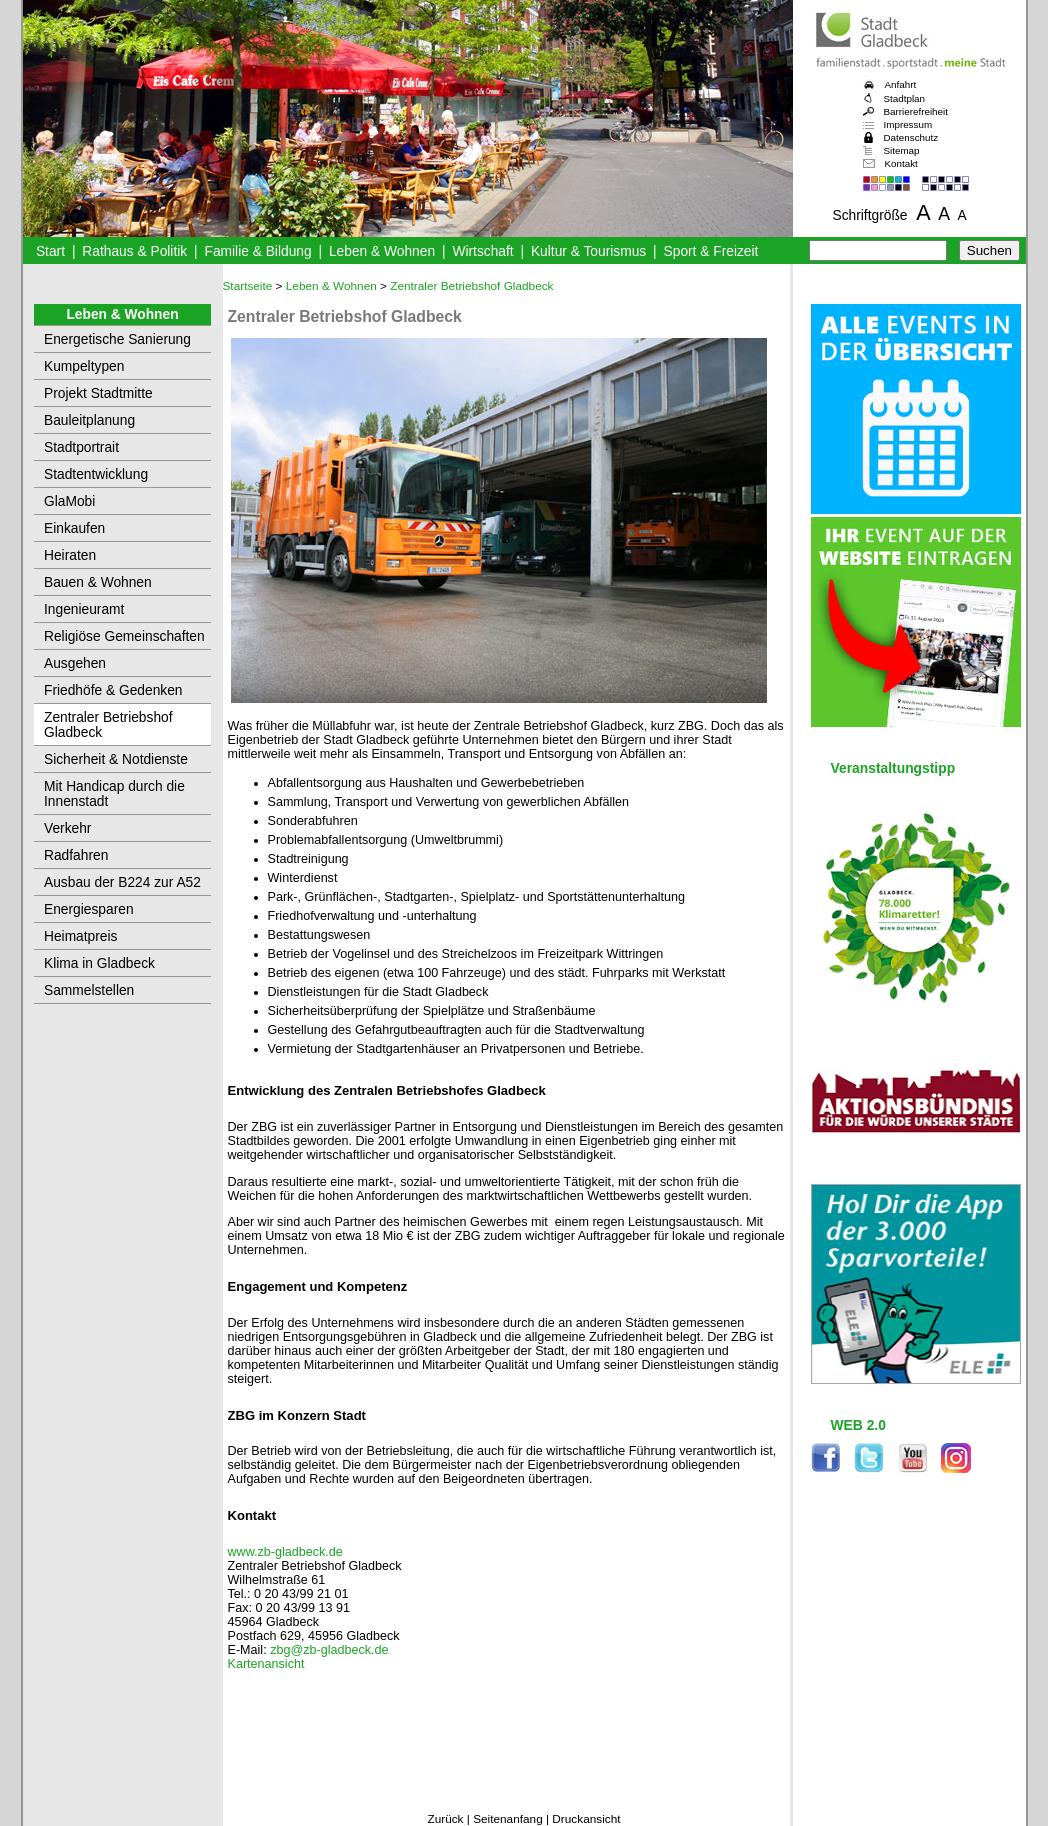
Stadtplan (905, 98)
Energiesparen (89, 909)
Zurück (445, 1819)
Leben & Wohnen (382, 251)
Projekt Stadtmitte (98, 393)
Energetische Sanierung (117, 339)
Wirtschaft (482, 251)
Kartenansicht (266, 1664)
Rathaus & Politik (134, 251)
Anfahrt (901, 84)
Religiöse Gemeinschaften (124, 636)
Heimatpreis (80, 936)
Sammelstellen (89, 990)
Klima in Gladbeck (99, 963)
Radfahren (76, 855)
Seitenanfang (508, 1819)
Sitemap (902, 150)
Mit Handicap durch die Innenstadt (114, 794)
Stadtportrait (81, 447)
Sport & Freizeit (711, 251)
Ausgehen (75, 663)
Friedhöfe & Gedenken (113, 690)
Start (50, 251)
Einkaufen (74, 528)
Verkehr (67, 828)
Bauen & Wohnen (98, 582)
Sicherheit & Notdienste (116, 759)
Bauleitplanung (89, 420)
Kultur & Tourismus (588, 251)
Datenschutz (911, 137)
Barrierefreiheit (916, 111)
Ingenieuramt (84, 609)
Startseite (248, 286)
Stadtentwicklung (96, 474)
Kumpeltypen (84, 366)
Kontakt (901, 163)
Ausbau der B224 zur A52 (122, 882)
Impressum (908, 124)
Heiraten (70, 555)
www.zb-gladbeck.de (285, 1552)
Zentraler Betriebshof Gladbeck (108, 725)
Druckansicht (586, 1819)
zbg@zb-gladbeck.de (329, 1650)
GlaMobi (69, 501)
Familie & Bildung (258, 251)
